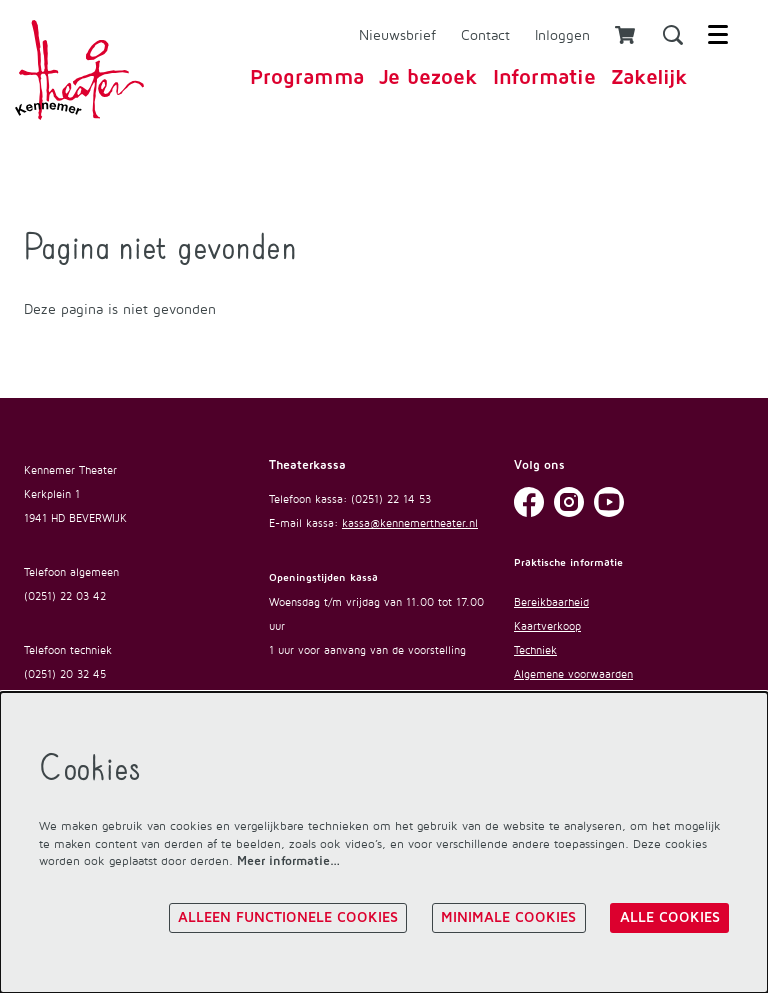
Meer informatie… (288, 861)
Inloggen (562, 34)
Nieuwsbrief (397, 34)
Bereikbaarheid (551, 602)
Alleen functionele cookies (288, 918)
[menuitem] (307, 77)
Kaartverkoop (547, 626)
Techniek (535, 650)
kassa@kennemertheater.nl (410, 523)
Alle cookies (670, 918)
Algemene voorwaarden (573, 674)
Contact (485, 34)
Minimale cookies (508, 918)
